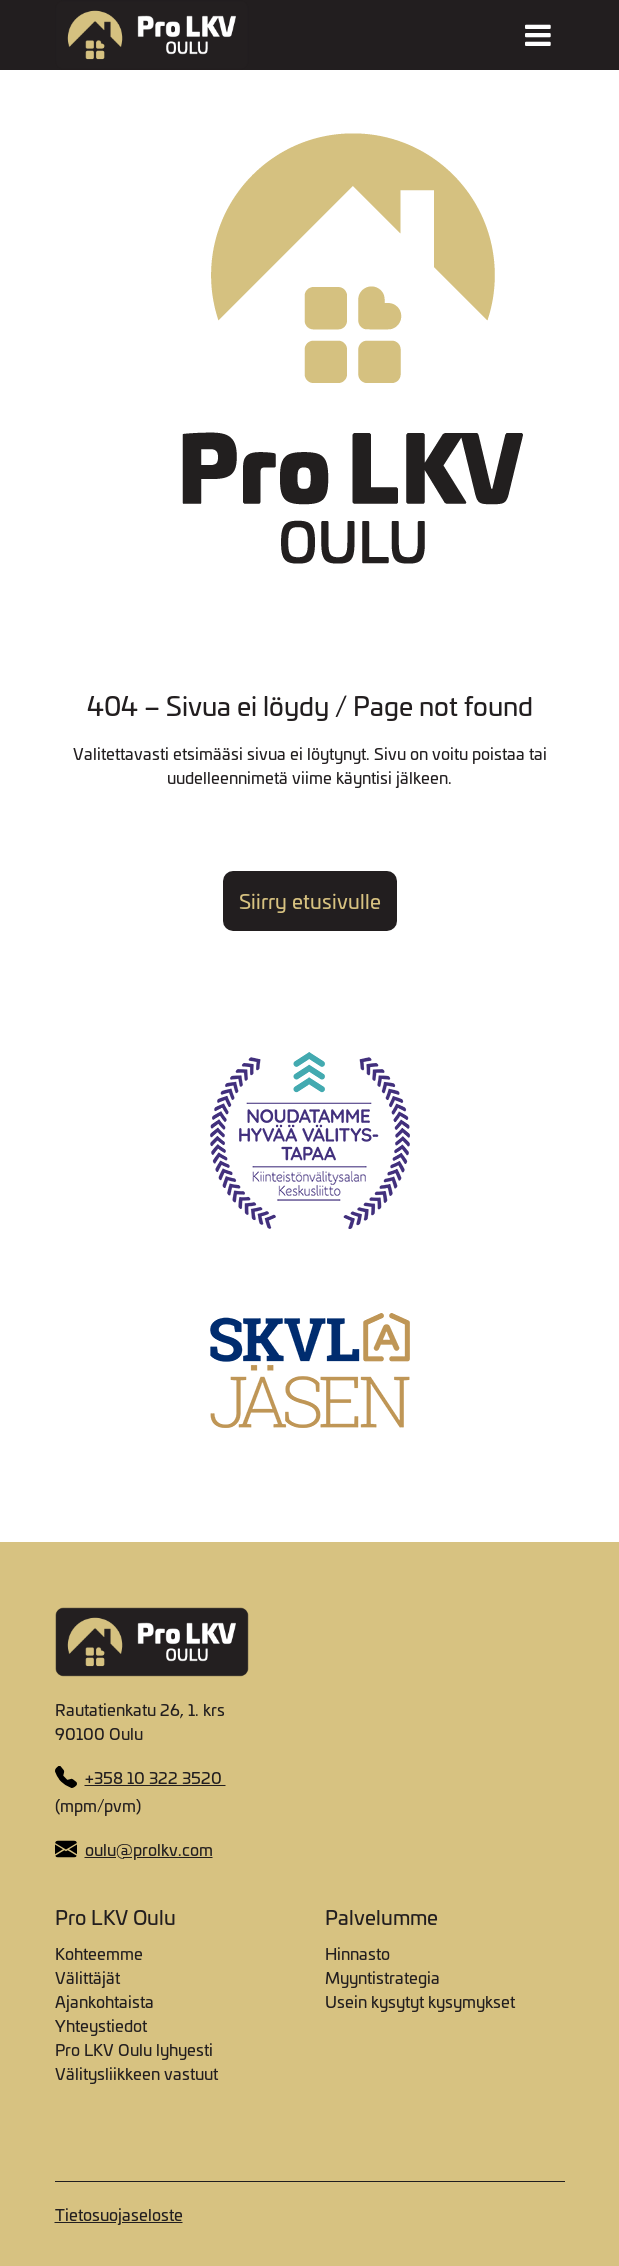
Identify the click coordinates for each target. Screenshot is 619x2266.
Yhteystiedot (101, 2025)
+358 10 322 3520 (155, 1777)
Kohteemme (99, 1953)
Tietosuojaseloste (119, 2214)
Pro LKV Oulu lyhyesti (134, 2049)
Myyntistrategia (382, 1977)
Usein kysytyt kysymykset (420, 2001)
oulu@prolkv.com (149, 1849)
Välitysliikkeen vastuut (136, 2073)
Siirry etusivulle (310, 901)
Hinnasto (357, 1953)
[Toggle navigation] (538, 35)
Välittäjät (87, 1977)
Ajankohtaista (104, 2001)
